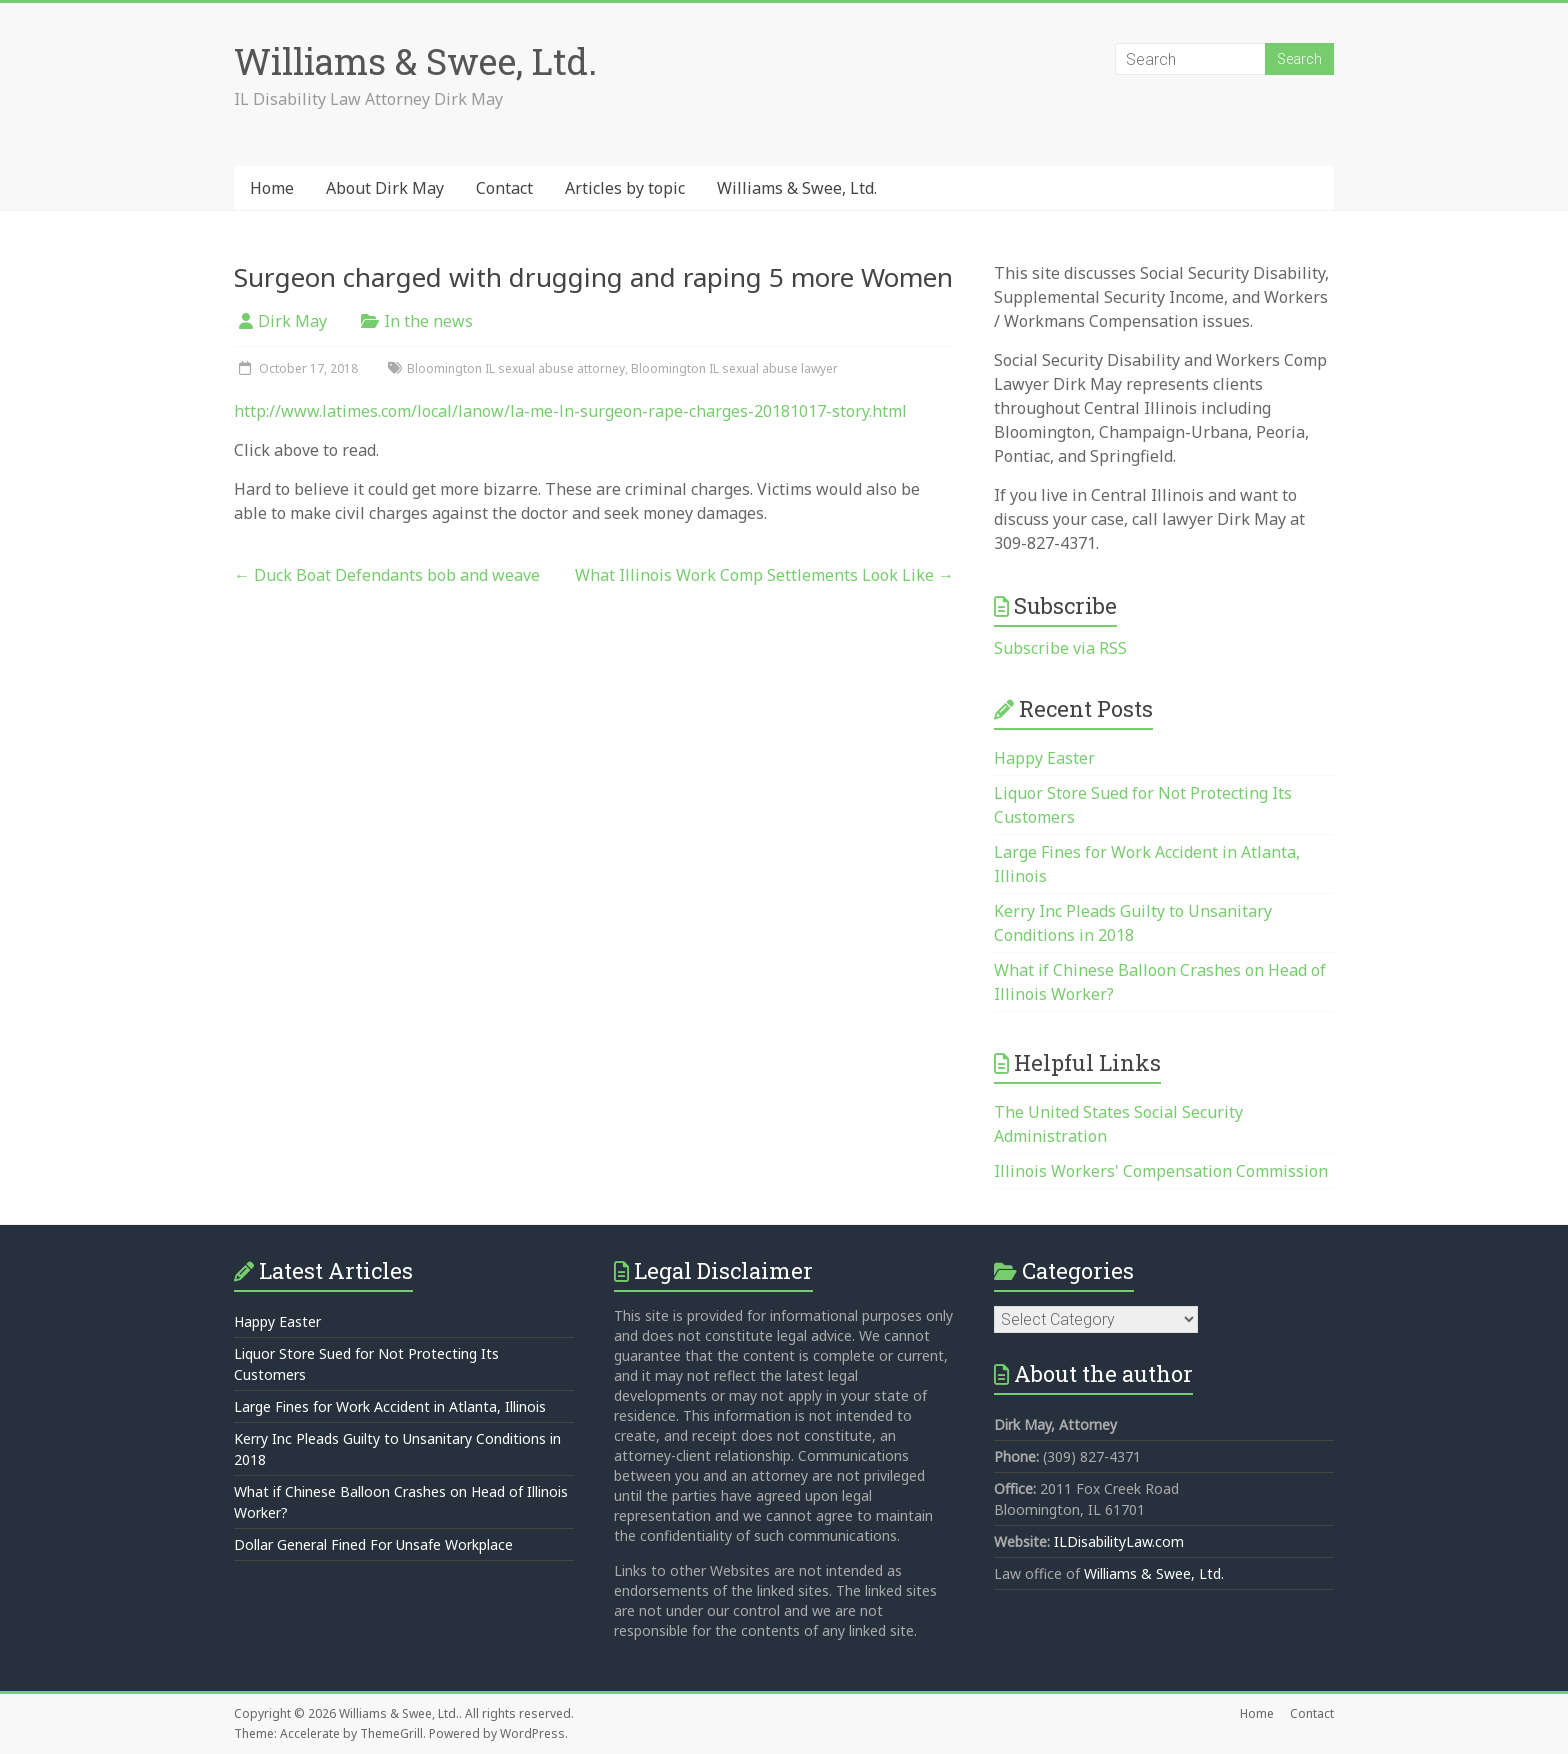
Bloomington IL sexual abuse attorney (516, 368)
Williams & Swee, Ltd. (415, 61)
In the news (428, 321)
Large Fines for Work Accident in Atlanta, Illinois (390, 1406)
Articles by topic (625, 188)
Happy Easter (1044, 758)
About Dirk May (385, 188)
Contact (504, 188)
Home (272, 188)
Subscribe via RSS (1060, 648)
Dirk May (292, 321)
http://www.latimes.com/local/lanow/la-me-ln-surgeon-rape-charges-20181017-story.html (570, 411)
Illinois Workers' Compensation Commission (1161, 1171)
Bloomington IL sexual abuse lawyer (734, 368)
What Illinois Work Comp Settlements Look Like (764, 575)
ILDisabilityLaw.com (1119, 1541)
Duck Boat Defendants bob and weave (387, 575)
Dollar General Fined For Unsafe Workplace (373, 1544)
